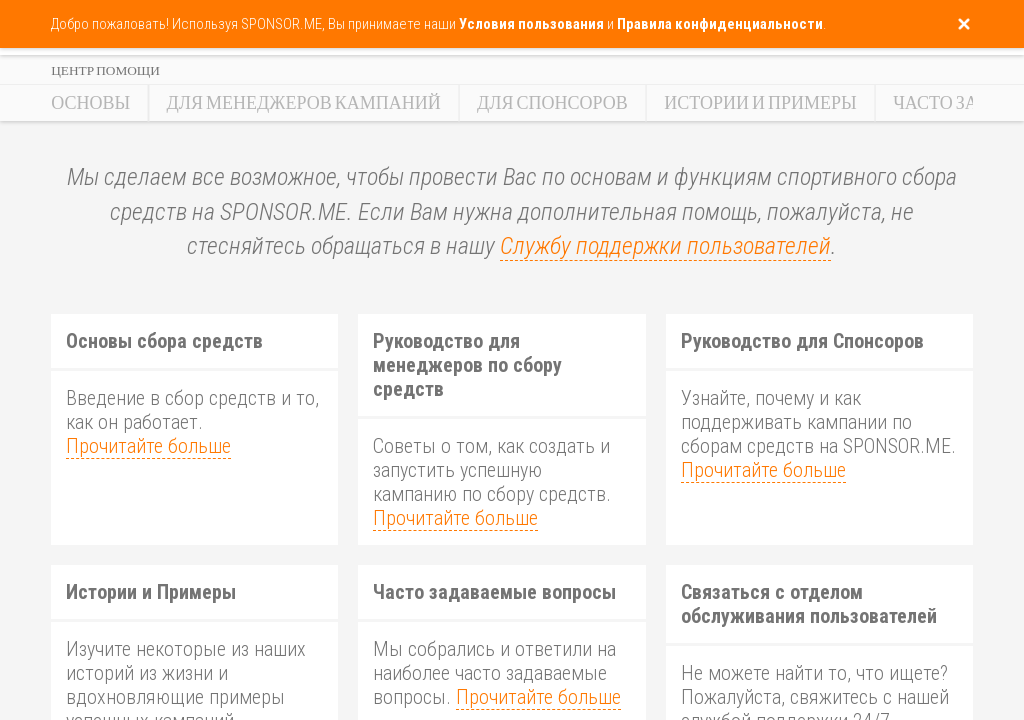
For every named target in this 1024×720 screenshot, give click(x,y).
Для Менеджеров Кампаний (304, 103)
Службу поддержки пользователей (665, 246)
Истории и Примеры (760, 103)
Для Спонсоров (552, 103)
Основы (90, 103)
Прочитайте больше (148, 446)
